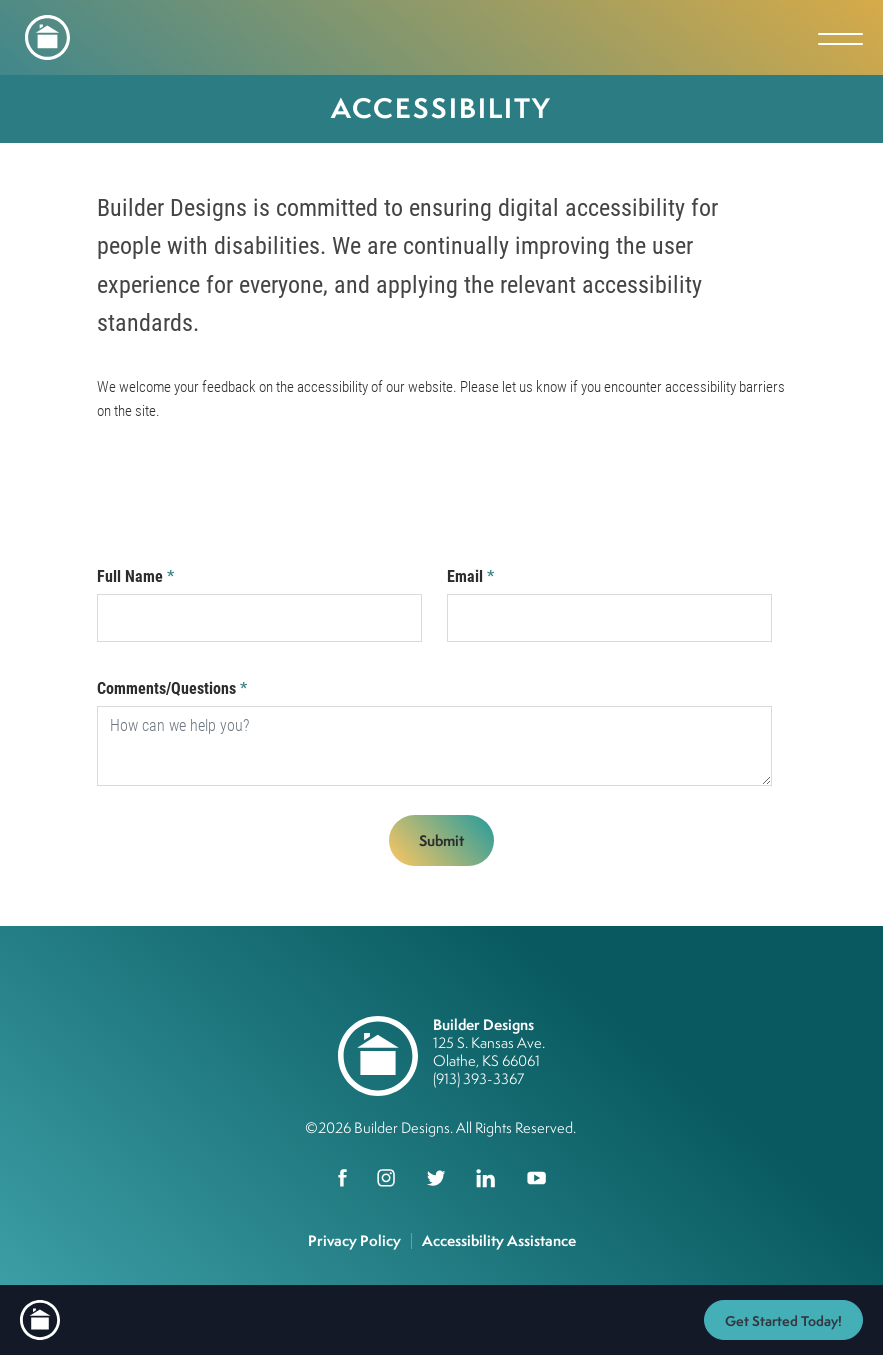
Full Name (135, 577)
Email (470, 577)
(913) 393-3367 (478, 1078)
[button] (783, 1320)
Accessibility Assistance (499, 1240)
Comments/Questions (172, 689)
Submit (441, 840)
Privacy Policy (354, 1240)
